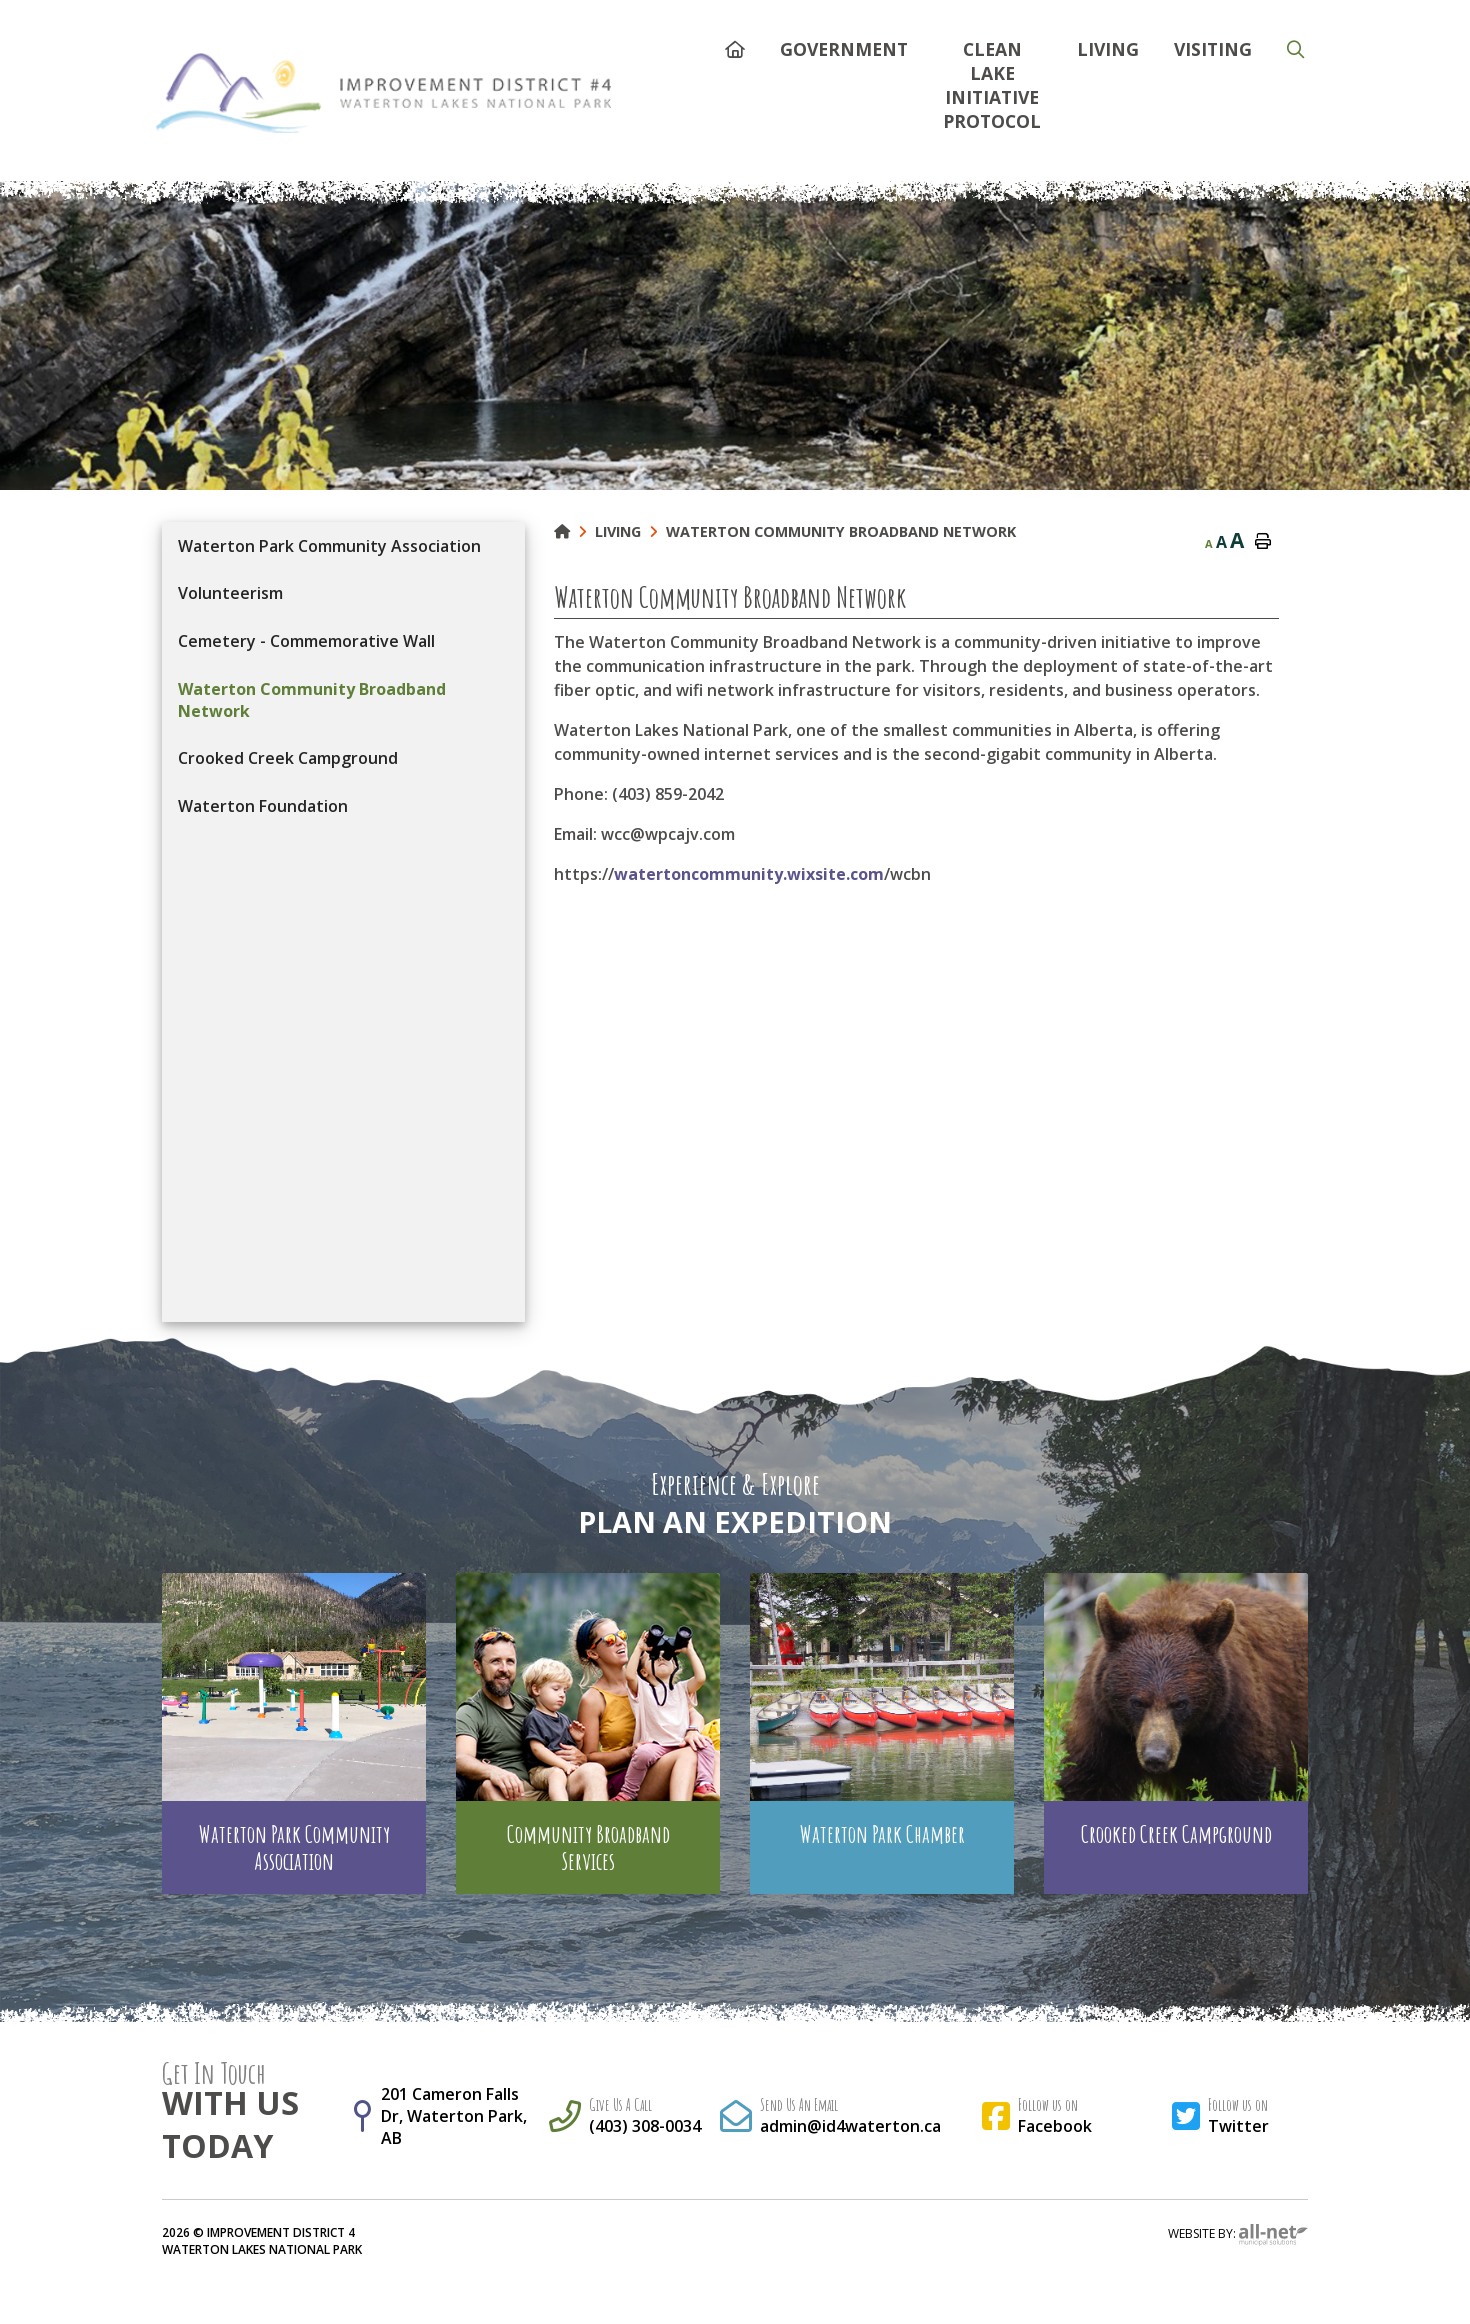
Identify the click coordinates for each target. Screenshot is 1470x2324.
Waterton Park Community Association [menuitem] (329, 546)
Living (618, 531)
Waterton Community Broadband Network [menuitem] (312, 700)
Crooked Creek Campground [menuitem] (288, 758)
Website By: (1238, 2235)
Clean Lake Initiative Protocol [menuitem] (992, 85)
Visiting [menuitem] (1213, 49)
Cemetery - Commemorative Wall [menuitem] (306, 641)
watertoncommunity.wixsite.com (749, 874)
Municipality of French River (383, 93)
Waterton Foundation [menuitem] (263, 806)
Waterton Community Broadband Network (841, 531)
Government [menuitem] (844, 49)
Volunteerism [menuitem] (230, 593)
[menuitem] (734, 46)
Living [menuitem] (1108, 49)
